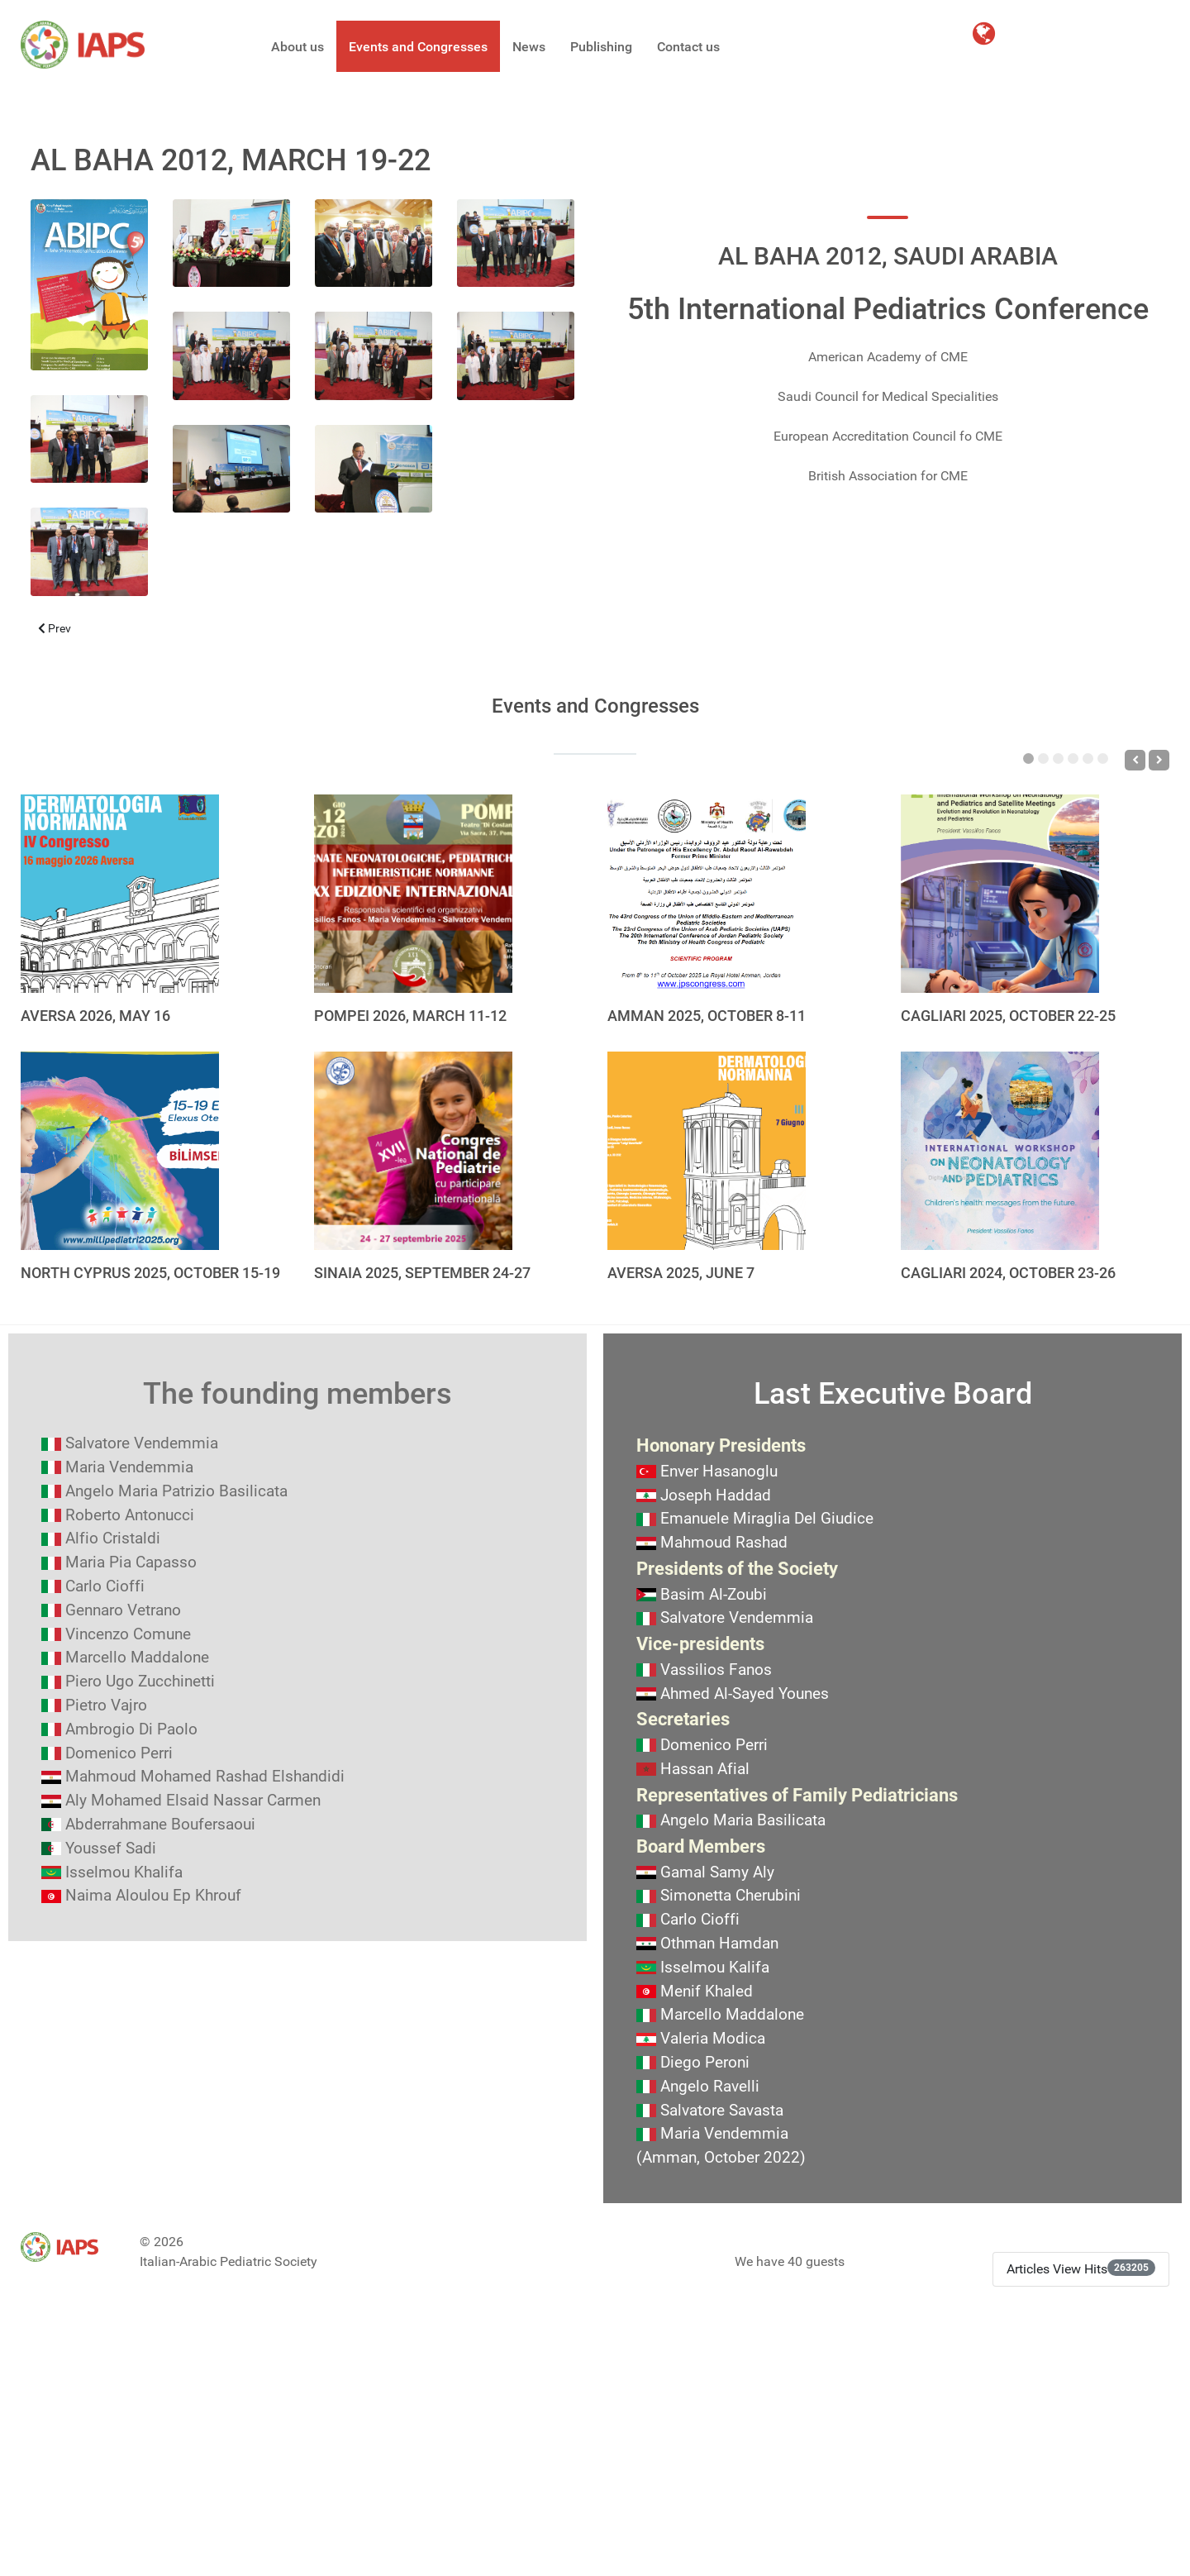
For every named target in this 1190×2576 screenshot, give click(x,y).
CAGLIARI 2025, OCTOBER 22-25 (1008, 1015)
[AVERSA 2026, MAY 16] (120, 893)
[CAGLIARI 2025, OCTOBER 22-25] (1000, 893)
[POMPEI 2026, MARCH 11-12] (413, 893)
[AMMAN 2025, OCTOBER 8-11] (706, 893)
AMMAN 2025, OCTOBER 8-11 (706, 1015)
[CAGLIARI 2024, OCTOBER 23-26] (1000, 1151)
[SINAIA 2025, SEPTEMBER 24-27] (413, 1151)
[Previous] (1135, 760)
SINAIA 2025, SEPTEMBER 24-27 (422, 1272)
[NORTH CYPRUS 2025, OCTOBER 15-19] (120, 1151)
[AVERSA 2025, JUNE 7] (706, 1151)
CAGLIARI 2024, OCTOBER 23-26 (1008, 1272)
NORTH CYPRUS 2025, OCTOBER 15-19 (150, 1272)
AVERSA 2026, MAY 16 (95, 1015)
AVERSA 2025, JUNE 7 (680, 1272)
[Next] (1159, 760)
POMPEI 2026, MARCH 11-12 (410, 1015)
